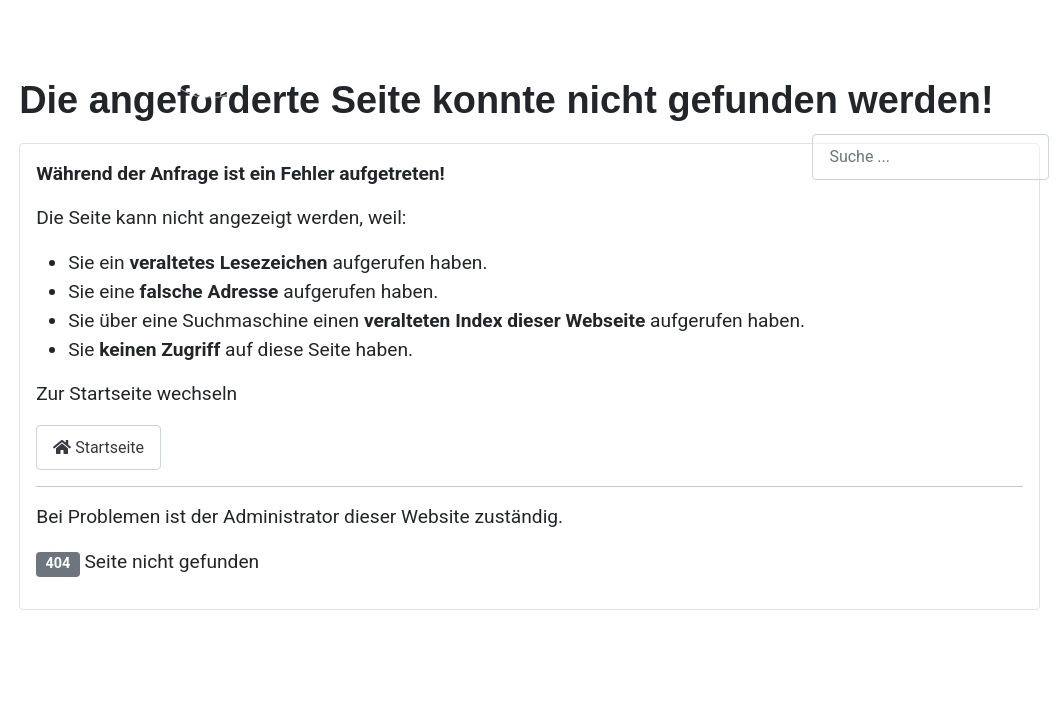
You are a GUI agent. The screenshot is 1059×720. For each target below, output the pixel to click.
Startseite (98, 447)
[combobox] (930, 156)
